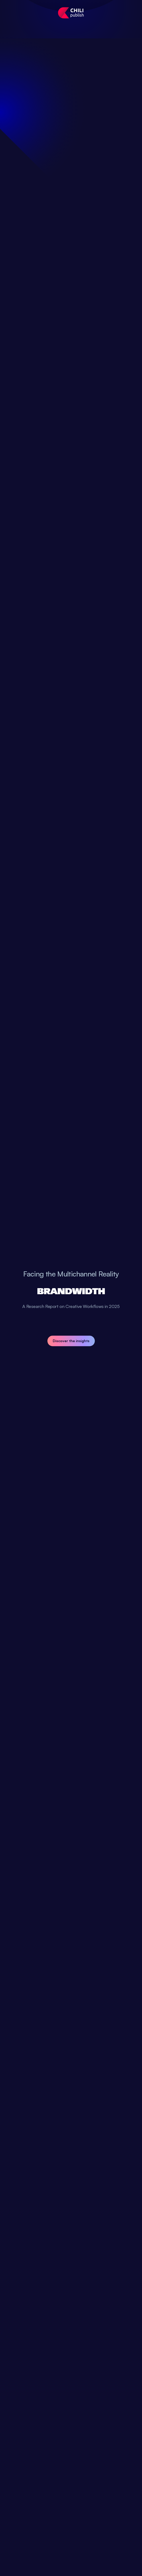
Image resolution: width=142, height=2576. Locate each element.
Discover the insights (71, 1341)
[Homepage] (71, 12)
